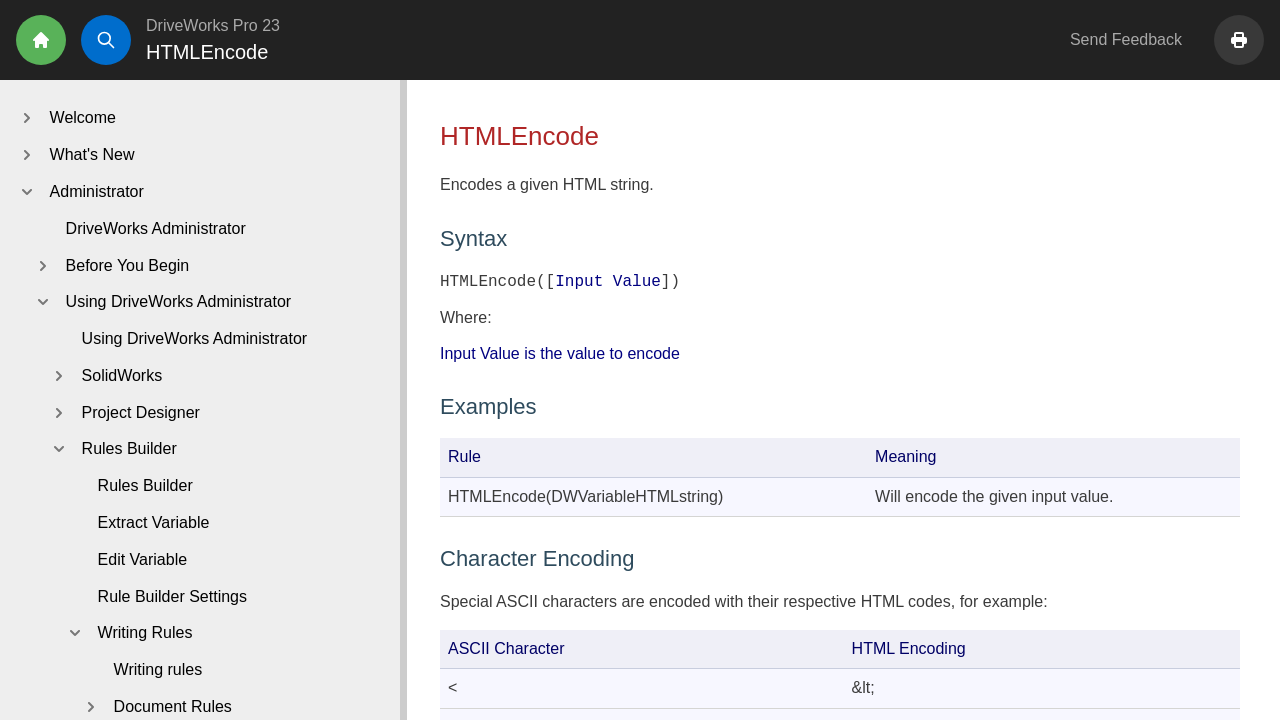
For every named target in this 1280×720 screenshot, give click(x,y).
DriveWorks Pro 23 (213, 25)
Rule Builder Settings (172, 596)
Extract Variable (154, 522)
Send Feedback (1126, 39)
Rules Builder (145, 485)
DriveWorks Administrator (156, 228)
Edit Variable (143, 559)
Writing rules (158, 669)
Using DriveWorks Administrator (195, 338)
